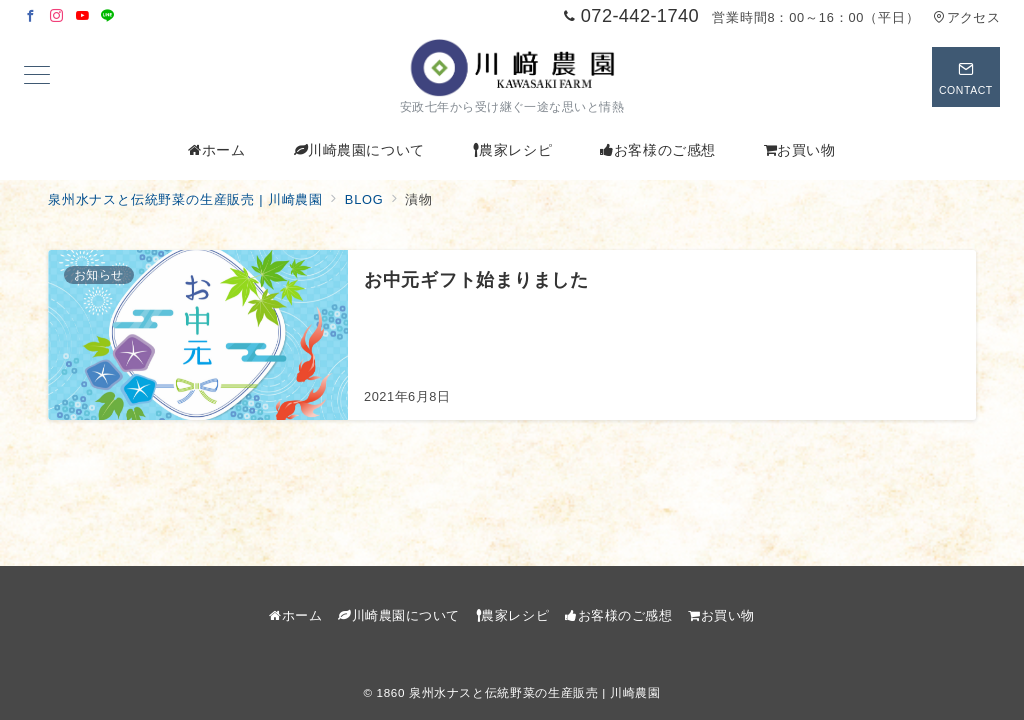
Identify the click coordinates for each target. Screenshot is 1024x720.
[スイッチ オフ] (966, 77)
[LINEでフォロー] (108, 16)
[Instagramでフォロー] (57, 16)
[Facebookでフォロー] (31, 16)
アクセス (966, 17)
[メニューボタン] (37, 77)
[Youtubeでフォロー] (83, 16)
